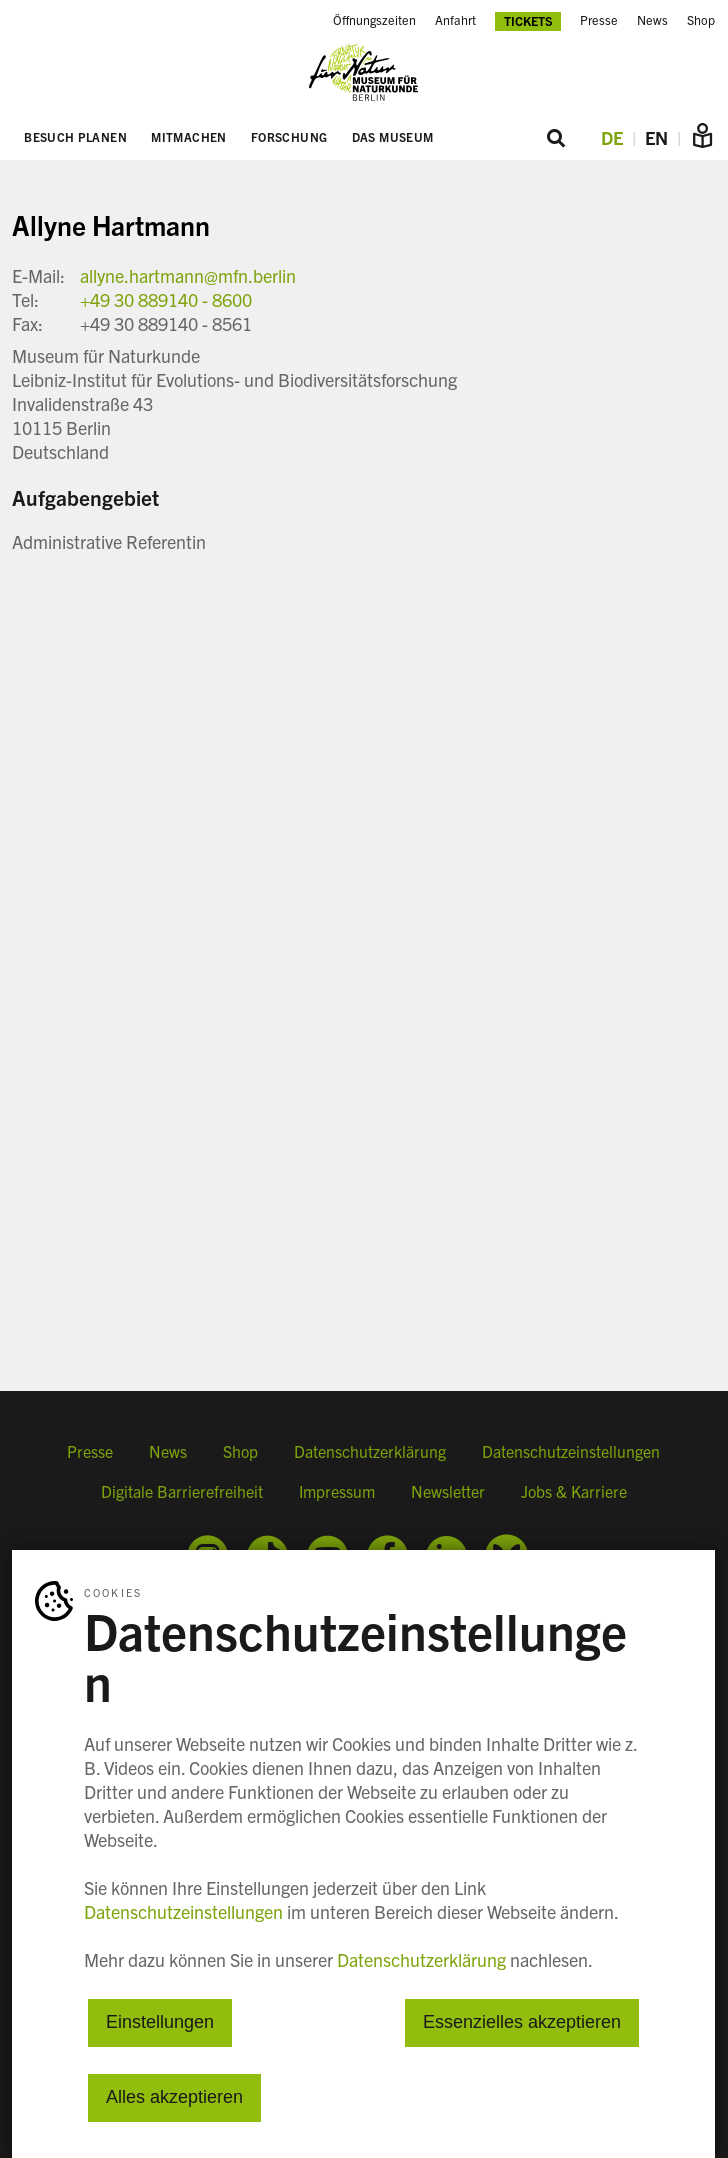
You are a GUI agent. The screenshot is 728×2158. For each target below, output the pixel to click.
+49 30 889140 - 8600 (166, 299)
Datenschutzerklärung (370, 1451)
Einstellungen (160, 2023)
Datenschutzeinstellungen (571, 1451)
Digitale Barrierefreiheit (182, 1491)
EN (656, 137)
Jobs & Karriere (574, 1491)
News (168, 1451)
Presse (90, 1451)
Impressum (337, 1491)
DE (612, 137)
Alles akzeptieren (174, 2098)
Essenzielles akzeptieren (522, 2023)
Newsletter (448, 1491)
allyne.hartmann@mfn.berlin (188, 275)
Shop (240, 1451)
